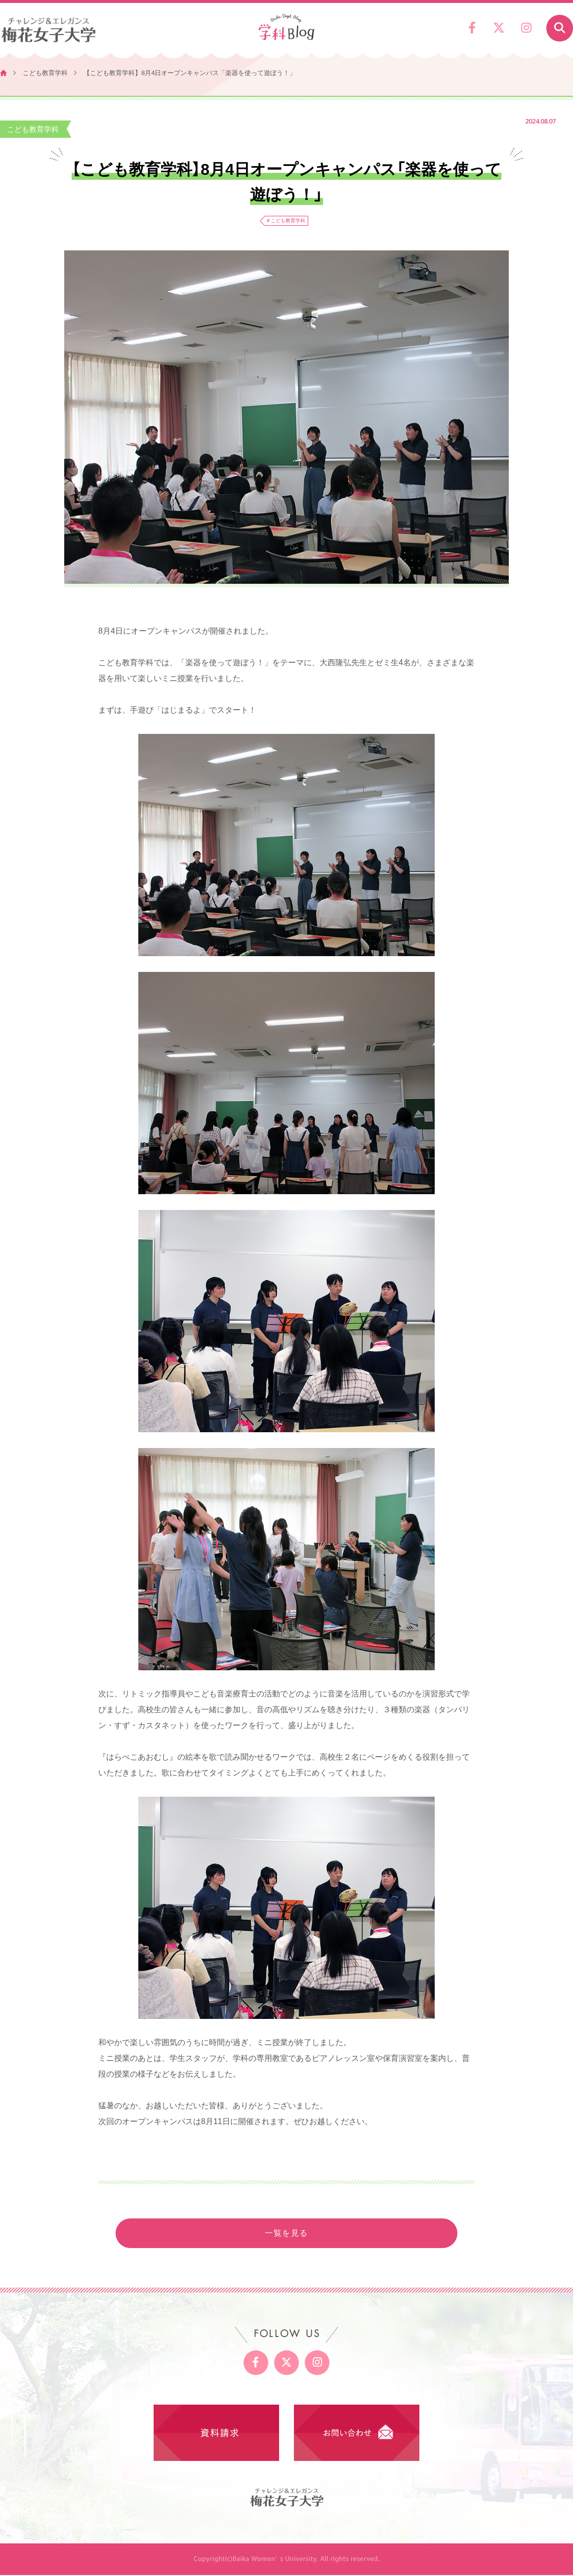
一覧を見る (286, 2234)
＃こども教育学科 (285, 221)
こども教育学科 (45, 73)
